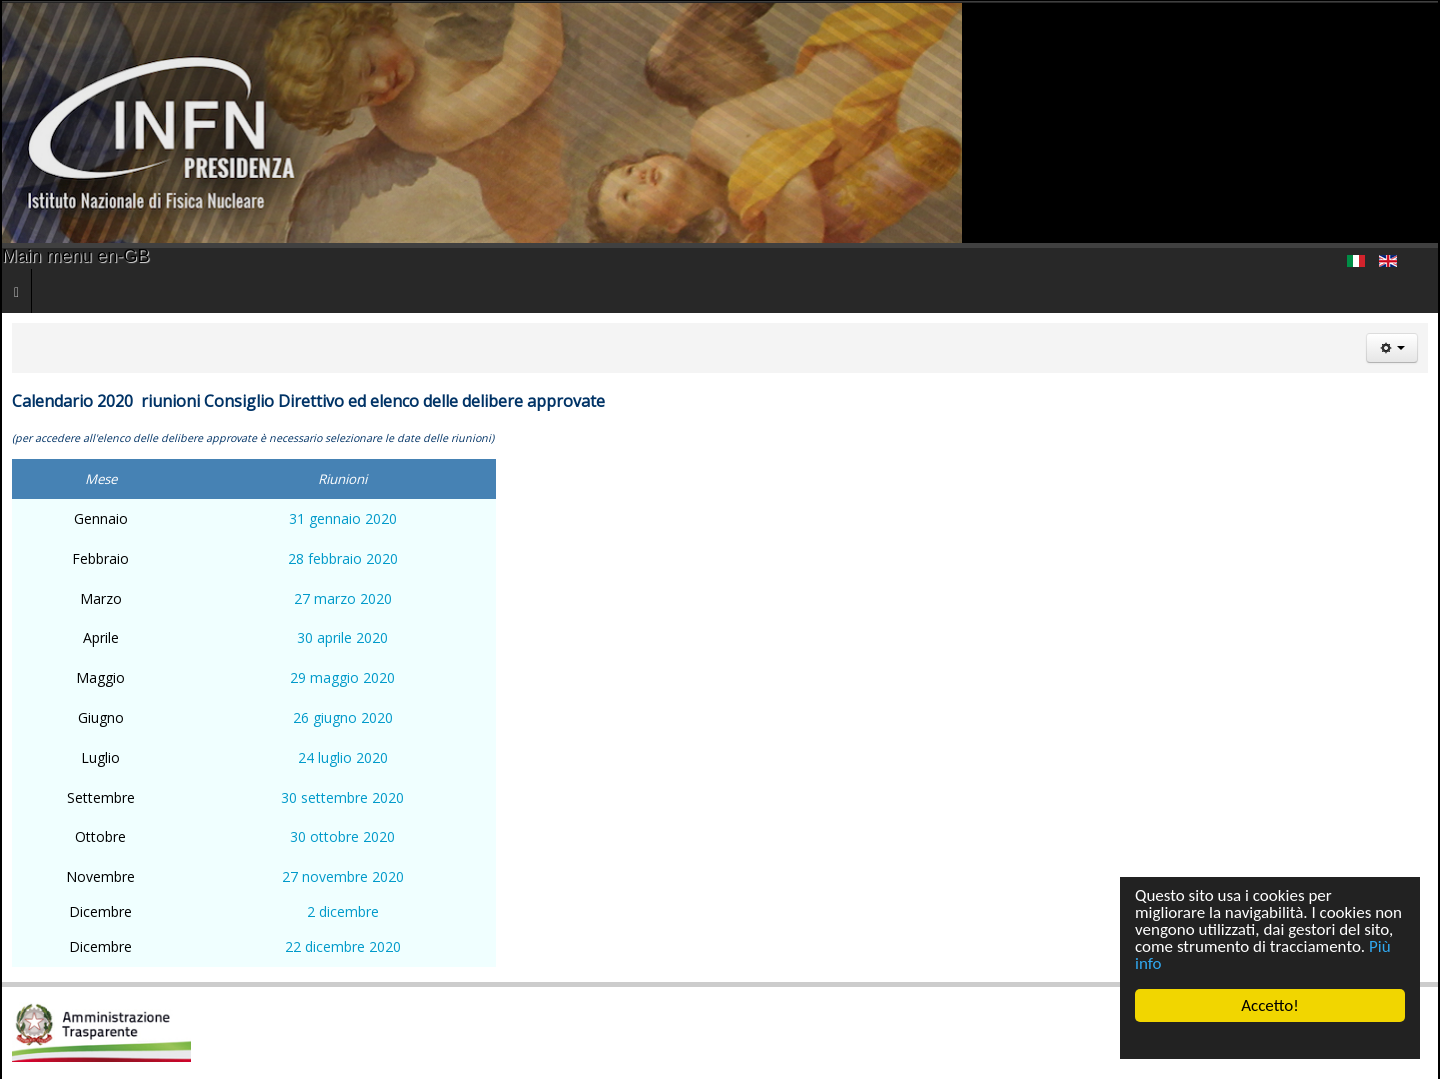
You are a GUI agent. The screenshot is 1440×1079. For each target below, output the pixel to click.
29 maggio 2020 (342, 677)
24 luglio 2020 (343, 757)
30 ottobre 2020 (342, 836)
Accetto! (1270, 1005)
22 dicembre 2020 (343, 946)
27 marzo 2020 (343, 598)
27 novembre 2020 (343, 876)
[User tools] (1392, 348)
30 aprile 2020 (342, 637)
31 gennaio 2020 (343, 518)
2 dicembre (343, 911)
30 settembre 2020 (342, 797)
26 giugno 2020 (343, 717)
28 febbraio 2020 (343, 558)
